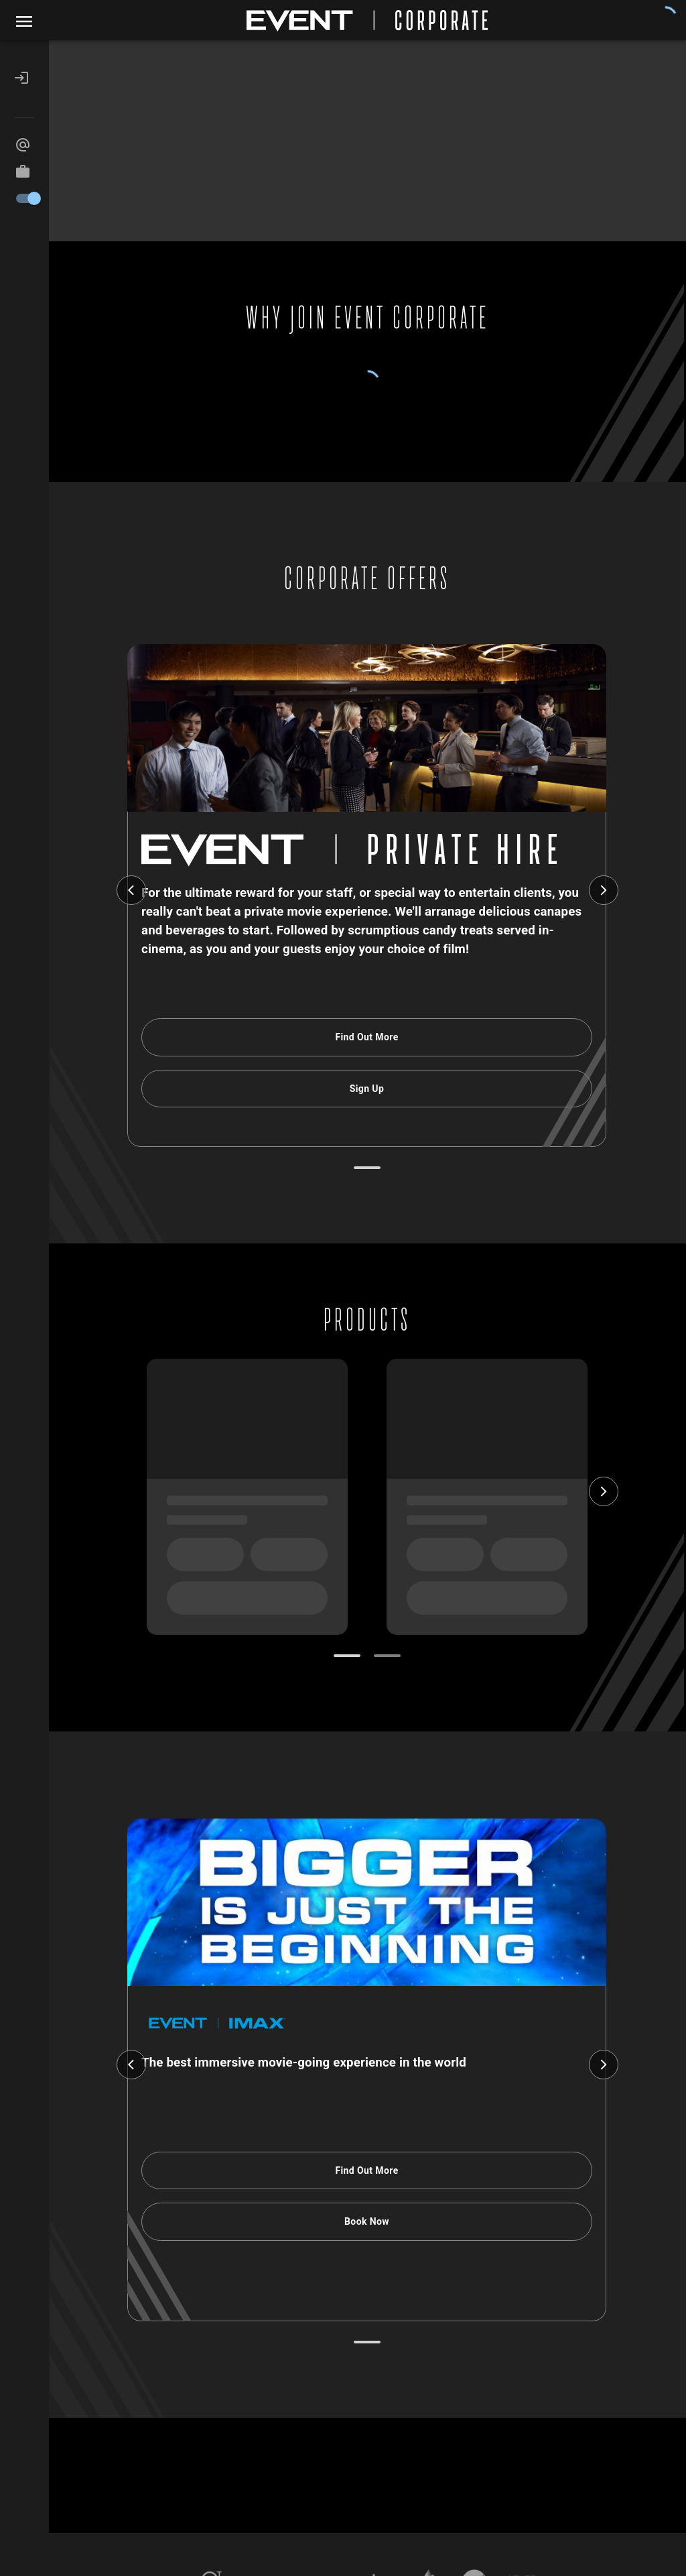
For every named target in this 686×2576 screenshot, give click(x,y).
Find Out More (367, 1037)
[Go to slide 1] (367, 1167)
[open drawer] (24, 21)
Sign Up (367, 1088)
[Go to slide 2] (387, 1655)
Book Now (367, 2221)
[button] (24, 78)
